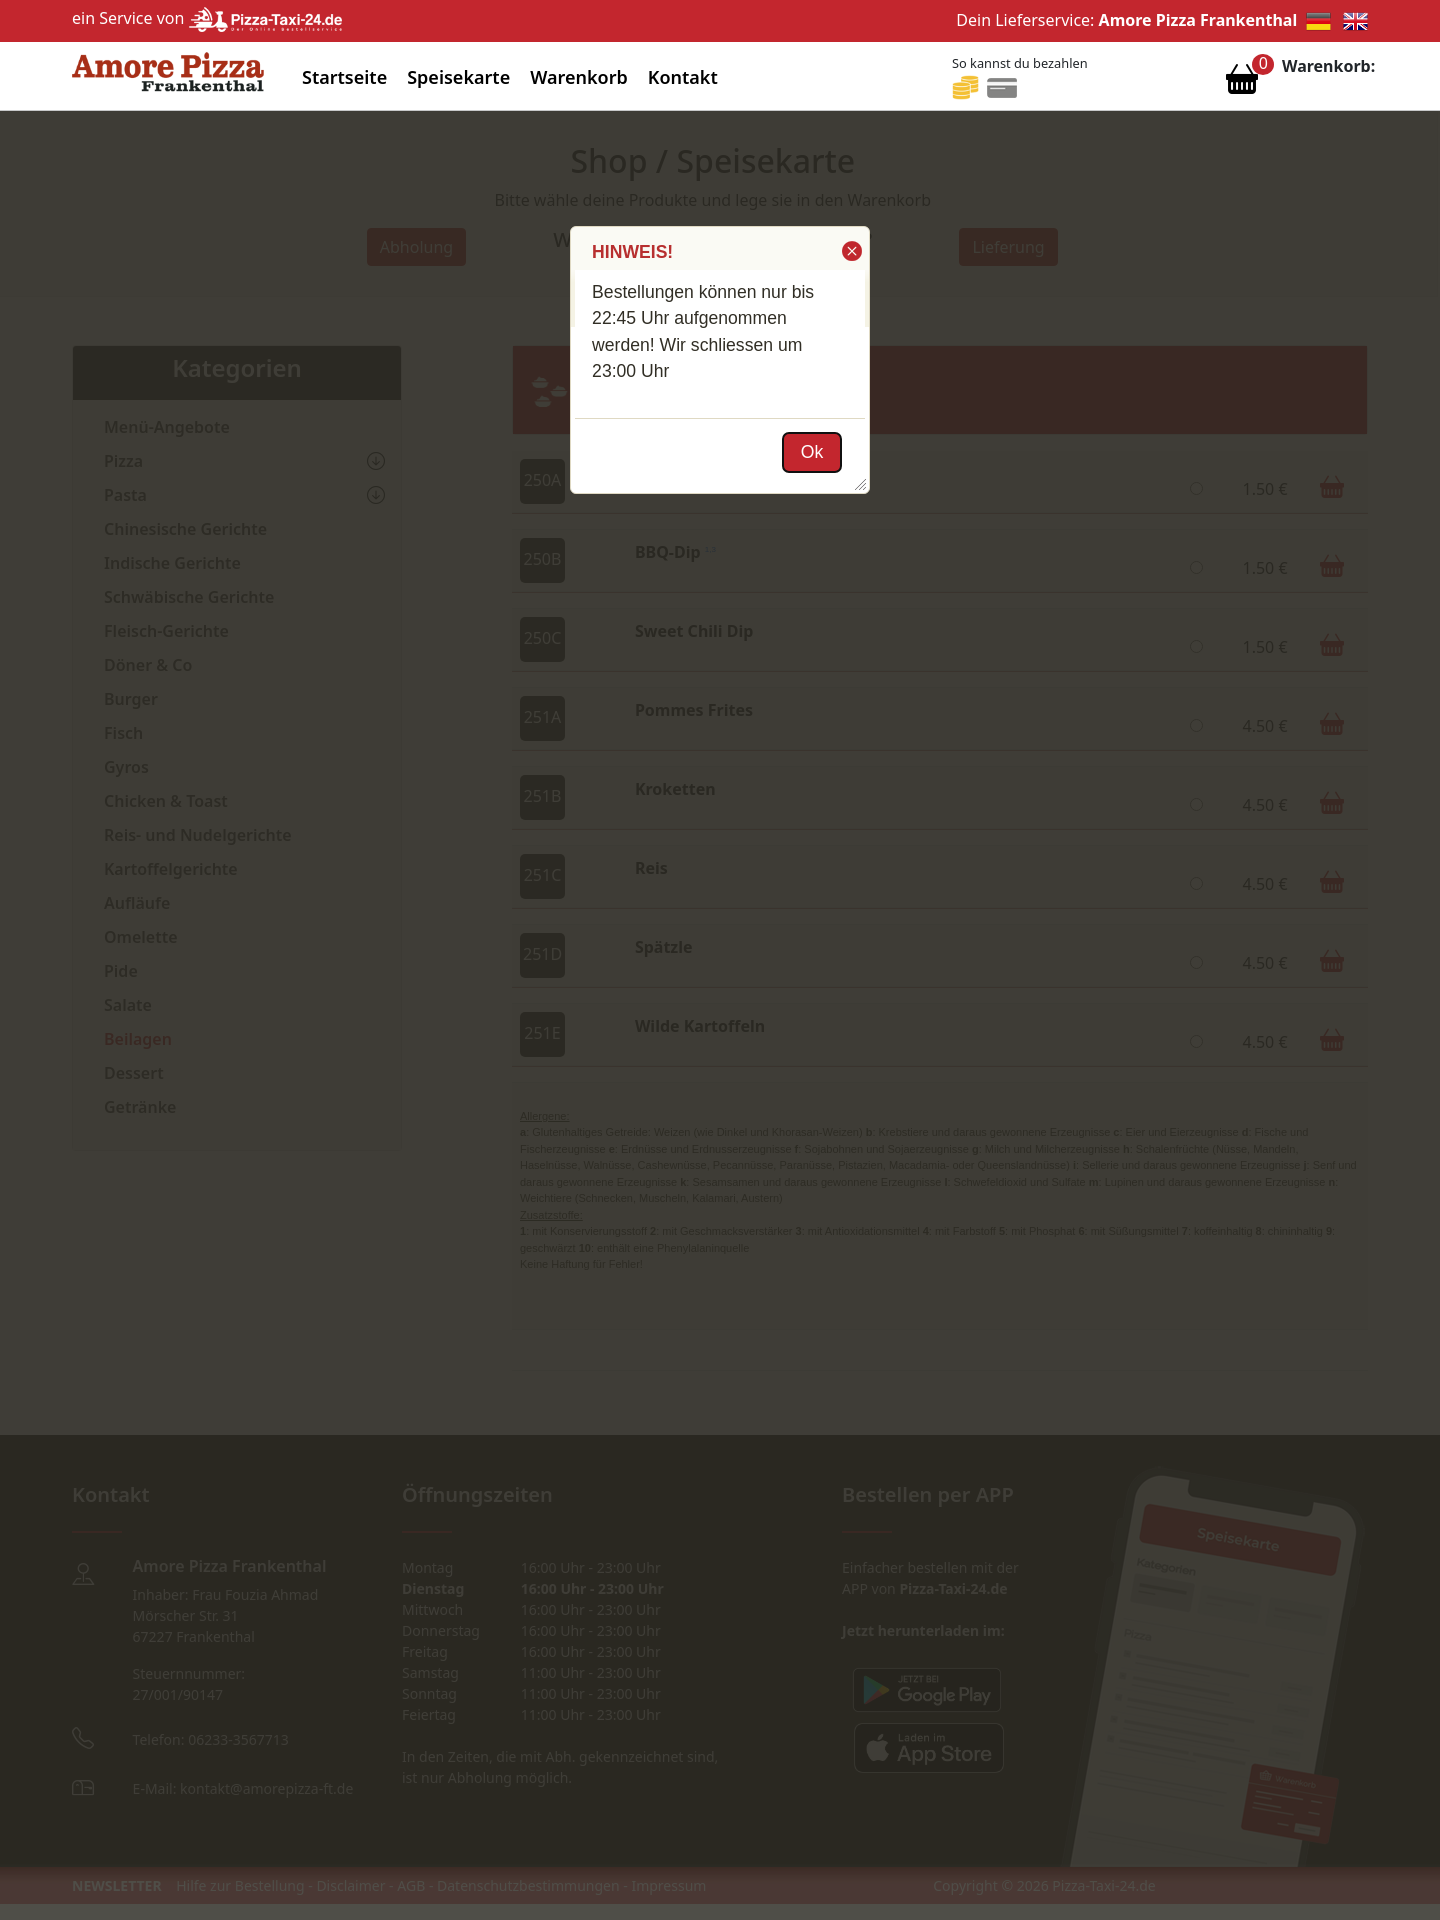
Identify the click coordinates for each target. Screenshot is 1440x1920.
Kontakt (683, 77)
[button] (850, 251)
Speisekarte (458, 77)
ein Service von (207, 18)
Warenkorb (579, 77)
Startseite (344, 77)
